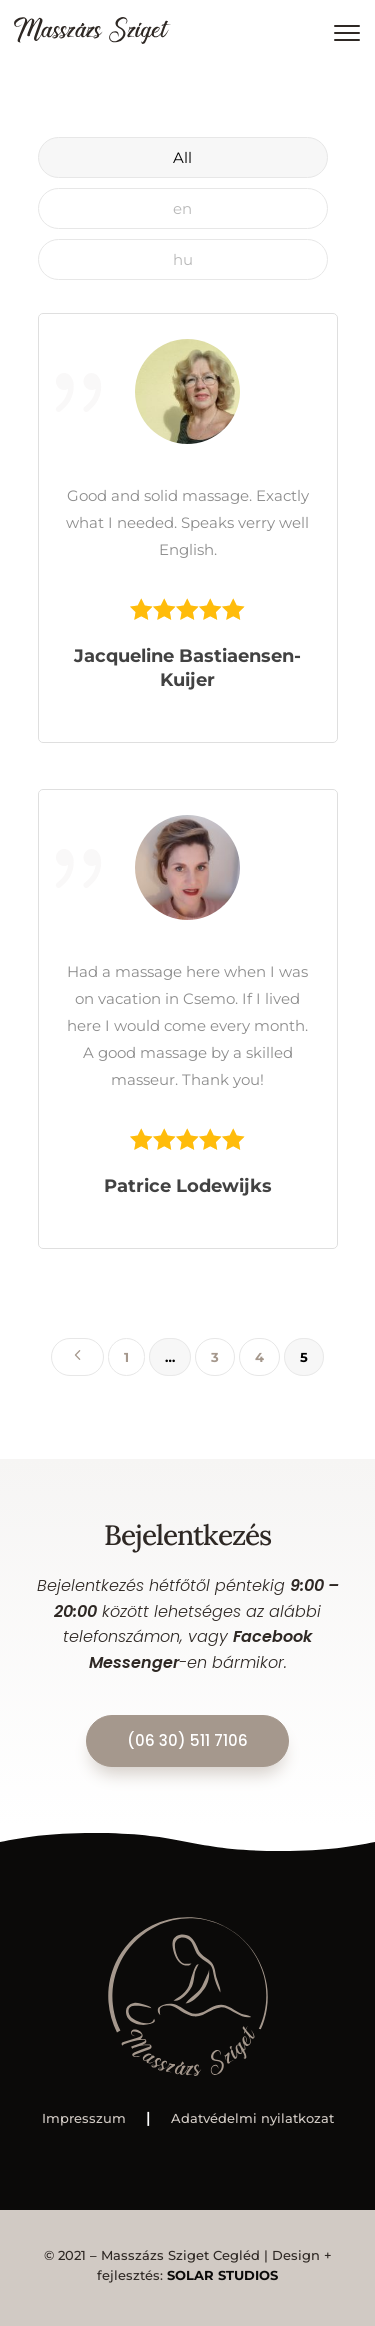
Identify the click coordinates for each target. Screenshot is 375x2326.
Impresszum (84, 2118)
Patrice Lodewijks (188, 1186)
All (182, 157)
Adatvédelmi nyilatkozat (252, 2118)
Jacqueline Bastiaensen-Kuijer (187, 668)
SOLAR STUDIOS (222, 2275)
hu (183, 259)
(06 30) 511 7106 (187, 1740)
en (182, 208)
